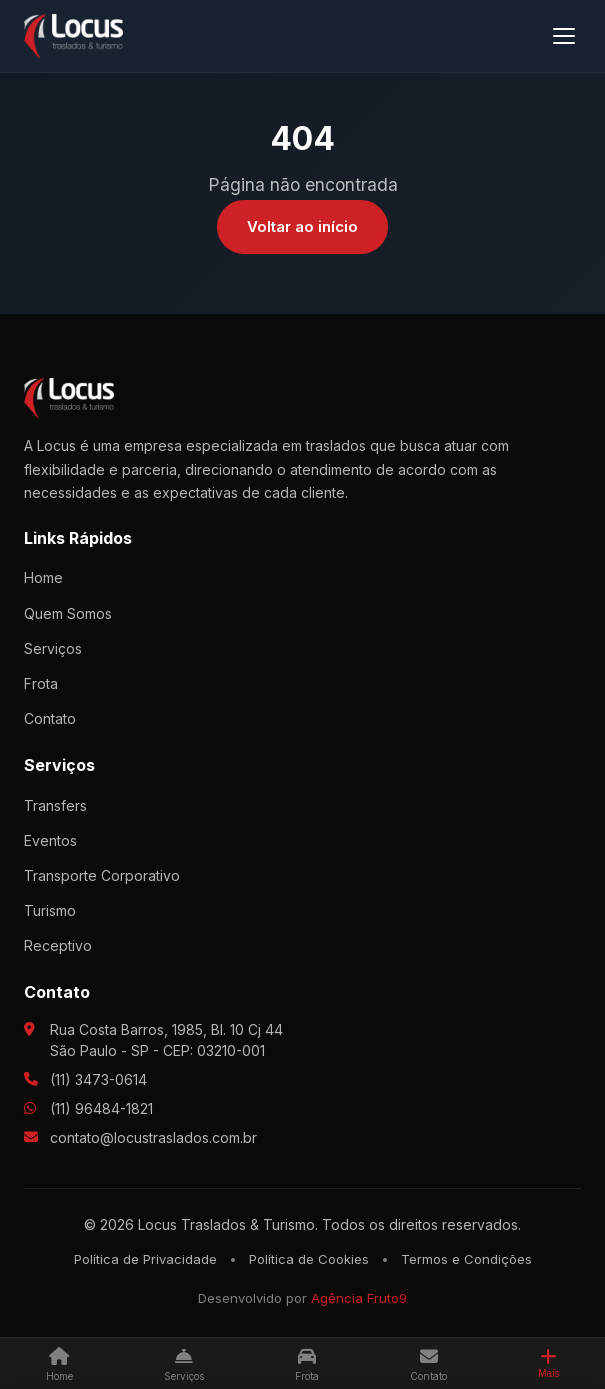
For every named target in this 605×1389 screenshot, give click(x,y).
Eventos (50, 840)
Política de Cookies (309, 1259)
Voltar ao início (302, 226)
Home (43, 577)
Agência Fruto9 (359, 1298)
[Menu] (564, 36)
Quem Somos (68, 613)
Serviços (53, 648)
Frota (41, 683)
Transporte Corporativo (102, 875)
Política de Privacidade (145, 1259)
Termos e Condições (466, 1259)
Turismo (50, 910)
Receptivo (58, 945)
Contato (50, 718)
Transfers (55, 805)
